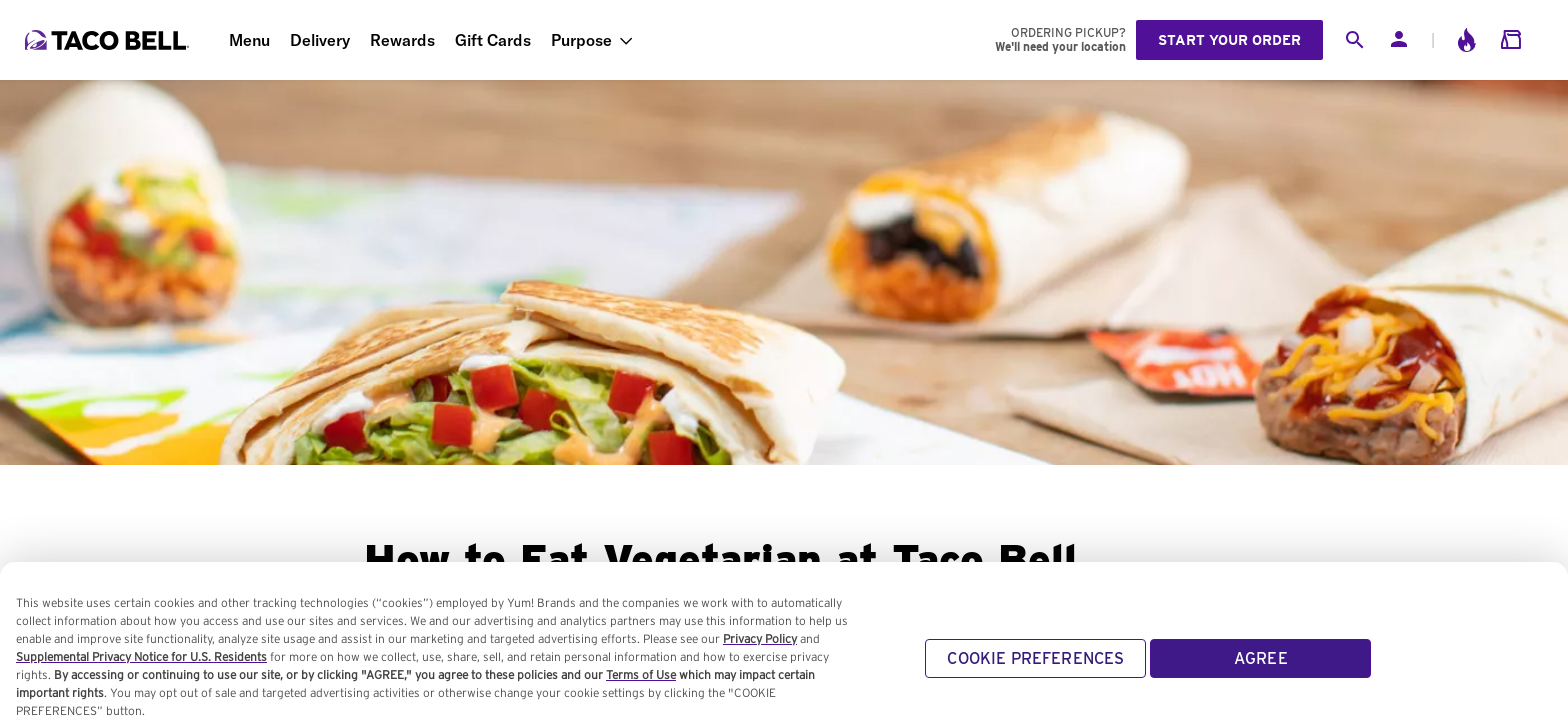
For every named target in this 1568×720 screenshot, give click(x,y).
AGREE (1261, 658)
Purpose (581, 40)
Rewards (402, 40)
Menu (249, 40)
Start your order (1229, 40)
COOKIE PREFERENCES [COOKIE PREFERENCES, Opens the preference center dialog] (1035, 658)
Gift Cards (493, 40)
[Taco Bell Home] (109, 40)
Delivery (320, 40)
